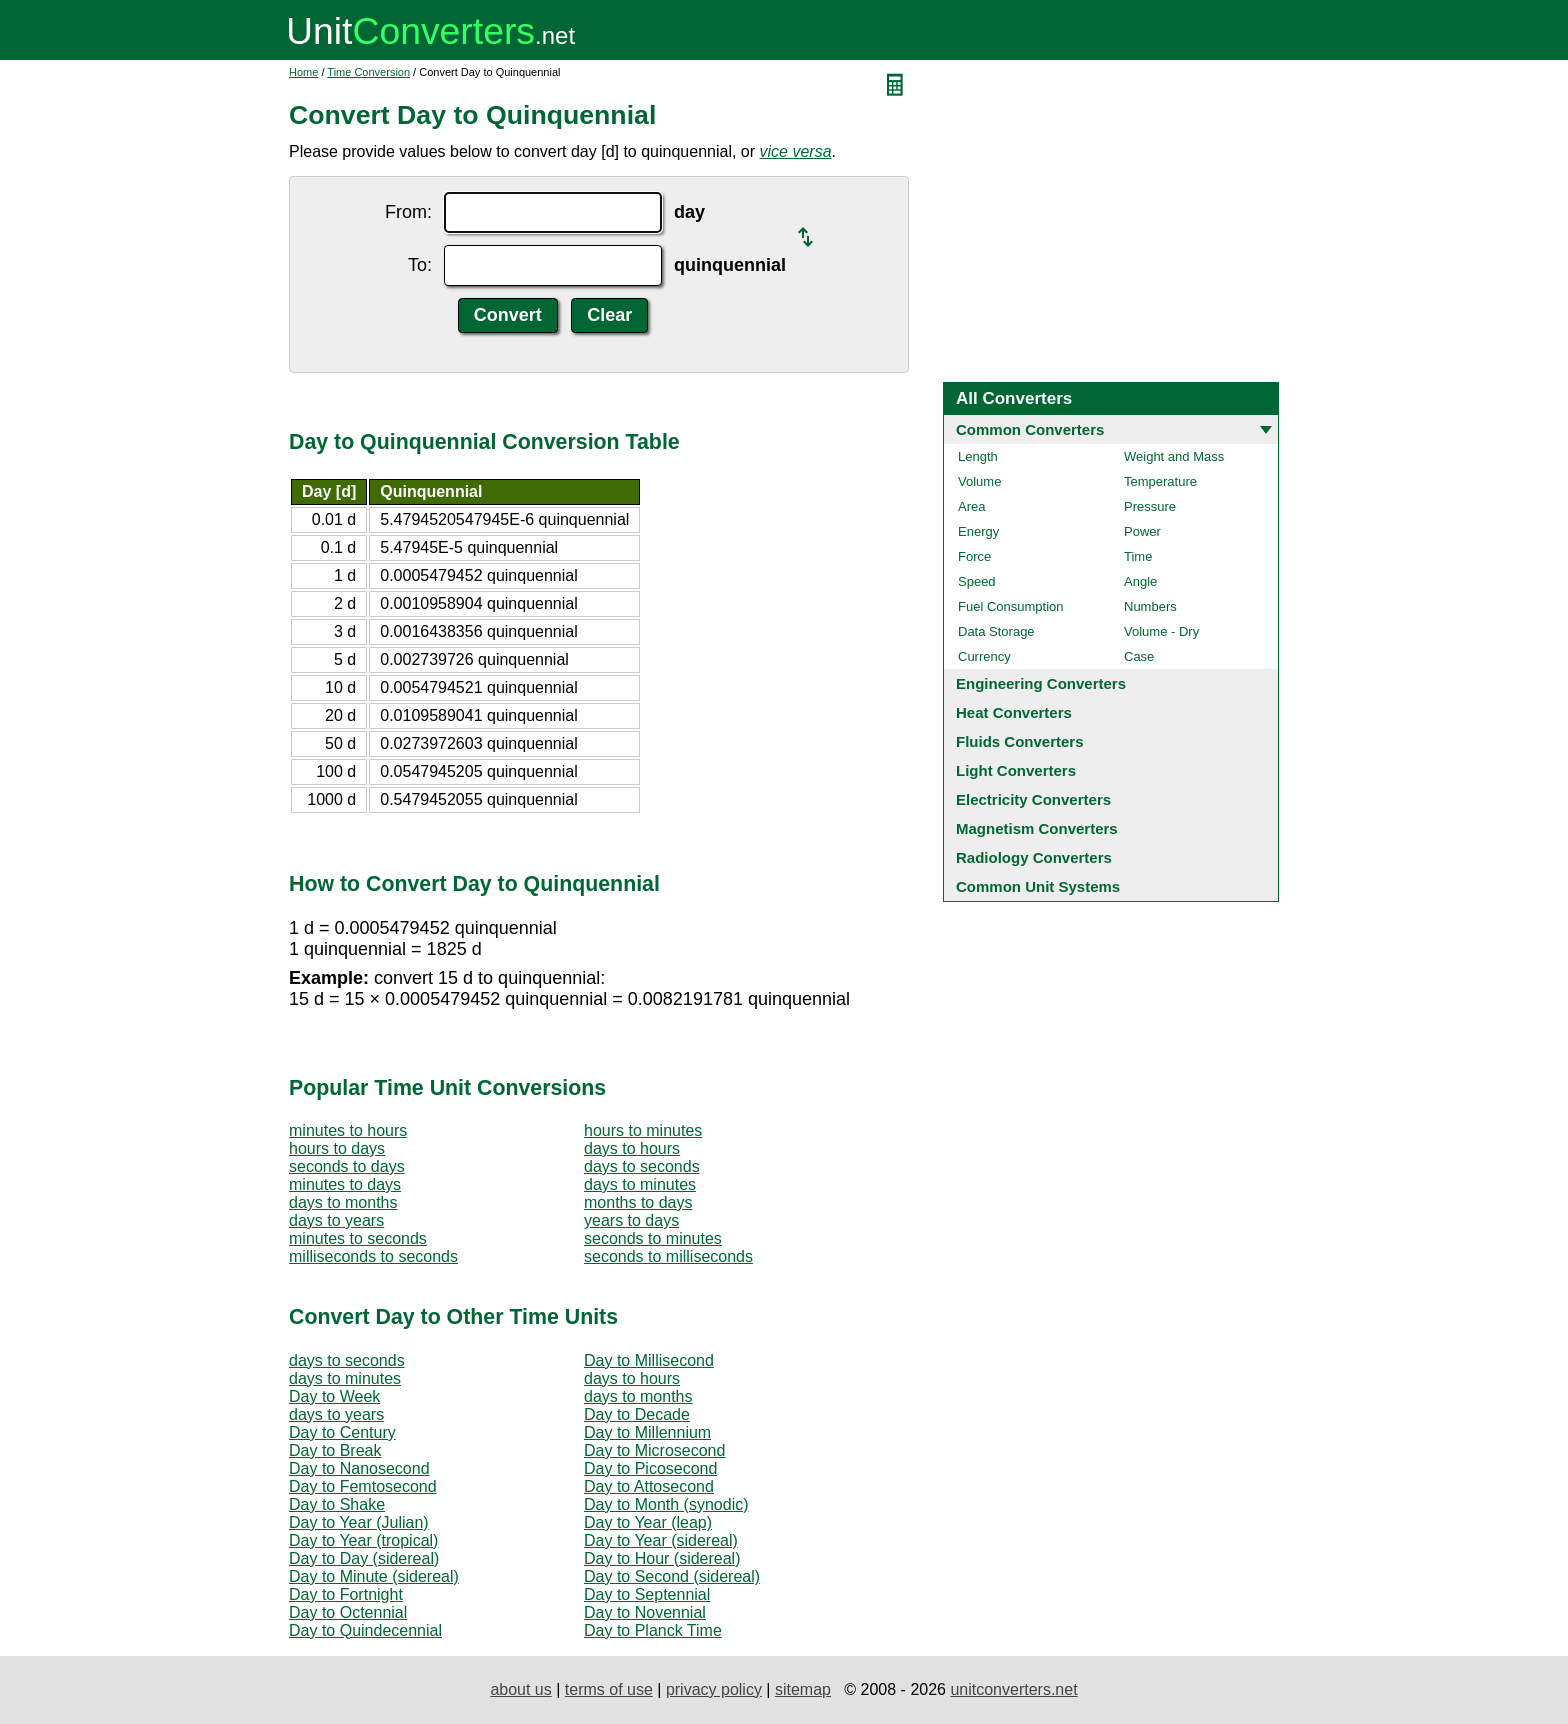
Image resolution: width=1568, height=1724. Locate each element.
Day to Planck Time (653, 1630)
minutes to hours (348, 1130)
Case (1139, 656)
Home (303, 72)
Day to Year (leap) (648, 1522)
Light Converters (1016, 770)
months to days (638, 1202)
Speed (977, 581)
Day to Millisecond (649, 1360)
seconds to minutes (653, 1238)
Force (974, 556)
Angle (1140, 581)
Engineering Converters (1041, 683)
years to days (631, 1220)
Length (978, 456)
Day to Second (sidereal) (672, 1576)
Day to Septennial (647, 1594)
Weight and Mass (1174, 456)
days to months (343, 1202)
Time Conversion (368, 72)
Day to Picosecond (650, 1468)
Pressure (1150, 506)
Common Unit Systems (1038, 886)
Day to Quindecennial (365, 1630)
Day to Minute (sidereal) (374, 1576)
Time (1138, 556)
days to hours (632, 1148)
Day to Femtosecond (363, 1486)
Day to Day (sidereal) (364, 1558)
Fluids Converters (1020, 741)
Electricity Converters (1033, 799)
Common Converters (1030, 429)
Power (1142, 531)
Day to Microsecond (654, 1450)
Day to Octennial (348, 1612)
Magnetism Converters (1037, 828)
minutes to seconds (358, 1238)
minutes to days (345, 1184)
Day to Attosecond (649, 1486)
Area (971, 506)
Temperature (1160, 481)
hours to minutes (643, 1130)
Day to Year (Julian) (359, 1522)
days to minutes (640, 1184)
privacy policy (714, 1689)
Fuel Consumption (1011, 606)
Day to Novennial (645, 1612)
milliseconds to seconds (373, 1256)
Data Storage (996, 631)
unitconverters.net (1013, 1689)
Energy (978, 531)
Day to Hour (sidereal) (662, 1558)
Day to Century (342, 1432)
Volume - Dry (1161, 631)
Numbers (1150, 606)
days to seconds (642, 1166)
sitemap (803, 1689)
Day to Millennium (647, 1432)
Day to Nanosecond (359, 1468)
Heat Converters (1014, 712)
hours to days (337, 1148)
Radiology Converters (1034, 857)
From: (408, 212)
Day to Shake (337, 1504)
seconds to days (347, 1166)
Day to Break (335, 1450)
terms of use (609, 1689)
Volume (979, 481)
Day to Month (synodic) (666, 1504)
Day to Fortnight (346, 1594)
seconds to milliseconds (668, 1256)
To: (420, 265)
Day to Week (334, 1396)
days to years (336, 1220)
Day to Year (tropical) (363, 1540)
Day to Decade (637, 1414)
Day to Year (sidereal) (661, 1540)
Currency (984, 656)
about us (520, 1689)
